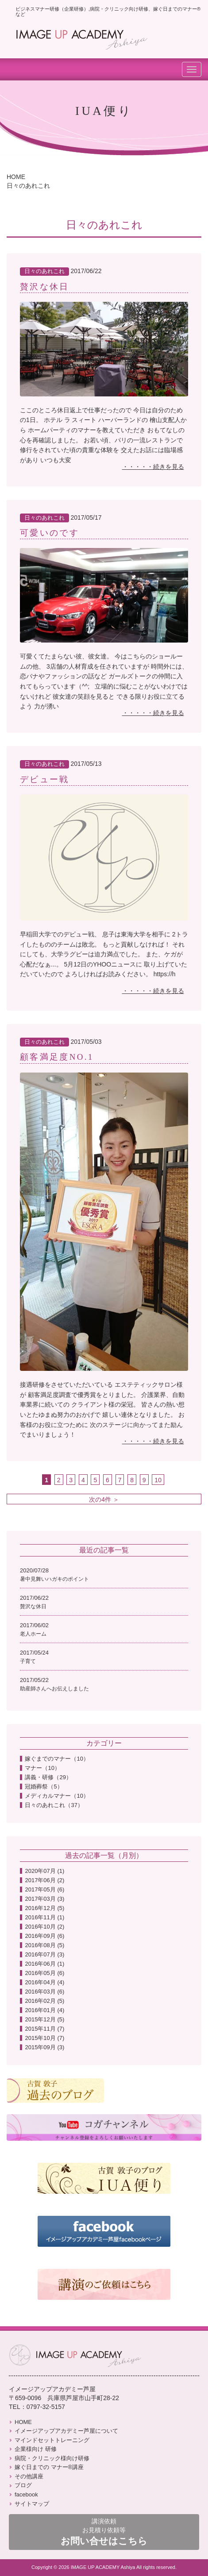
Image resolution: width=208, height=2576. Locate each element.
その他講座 (26, 2476)
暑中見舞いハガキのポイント (54, 1579)
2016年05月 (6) (44, 1973)
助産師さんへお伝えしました (54, 1689)
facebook (23, 2494)
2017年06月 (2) (44, 1880)
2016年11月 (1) (44, 1917)
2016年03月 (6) (44, 1991)
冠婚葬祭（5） (43, 1786)
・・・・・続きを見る (153, 466)
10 (158, 1480)
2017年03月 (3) (44, 1899)
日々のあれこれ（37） (54, 1805)
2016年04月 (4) (44, 1982)
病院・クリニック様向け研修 (49, 2458)
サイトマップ (29, 2503)
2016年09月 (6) (44, 1936)
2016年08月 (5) (44, 1945)
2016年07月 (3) (44, 1954)
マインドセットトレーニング (49, 2440)
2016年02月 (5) (44, 2001)
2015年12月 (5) (44, 2019)
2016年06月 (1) (44, 1964)
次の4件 (100, 1499)
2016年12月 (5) (44, 1908)
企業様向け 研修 (33, 2449)
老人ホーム (33, 1634)
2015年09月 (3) (44, 2047)
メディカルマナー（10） (57, 1796)
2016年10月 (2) (44, 1926)
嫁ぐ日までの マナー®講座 (46, 2467)
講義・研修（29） (48, 1777)
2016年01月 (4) (44, 2010)
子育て (28, 1661)
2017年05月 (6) (44, 1889)
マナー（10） (42, 1768)
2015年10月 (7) (44, 2038)
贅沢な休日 (33, 1606)
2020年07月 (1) (44, 1871)
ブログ (20, 2485)
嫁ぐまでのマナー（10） (57, 1759)
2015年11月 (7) (44, 2029)
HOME (16, 176)
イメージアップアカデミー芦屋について (63, 2431)
